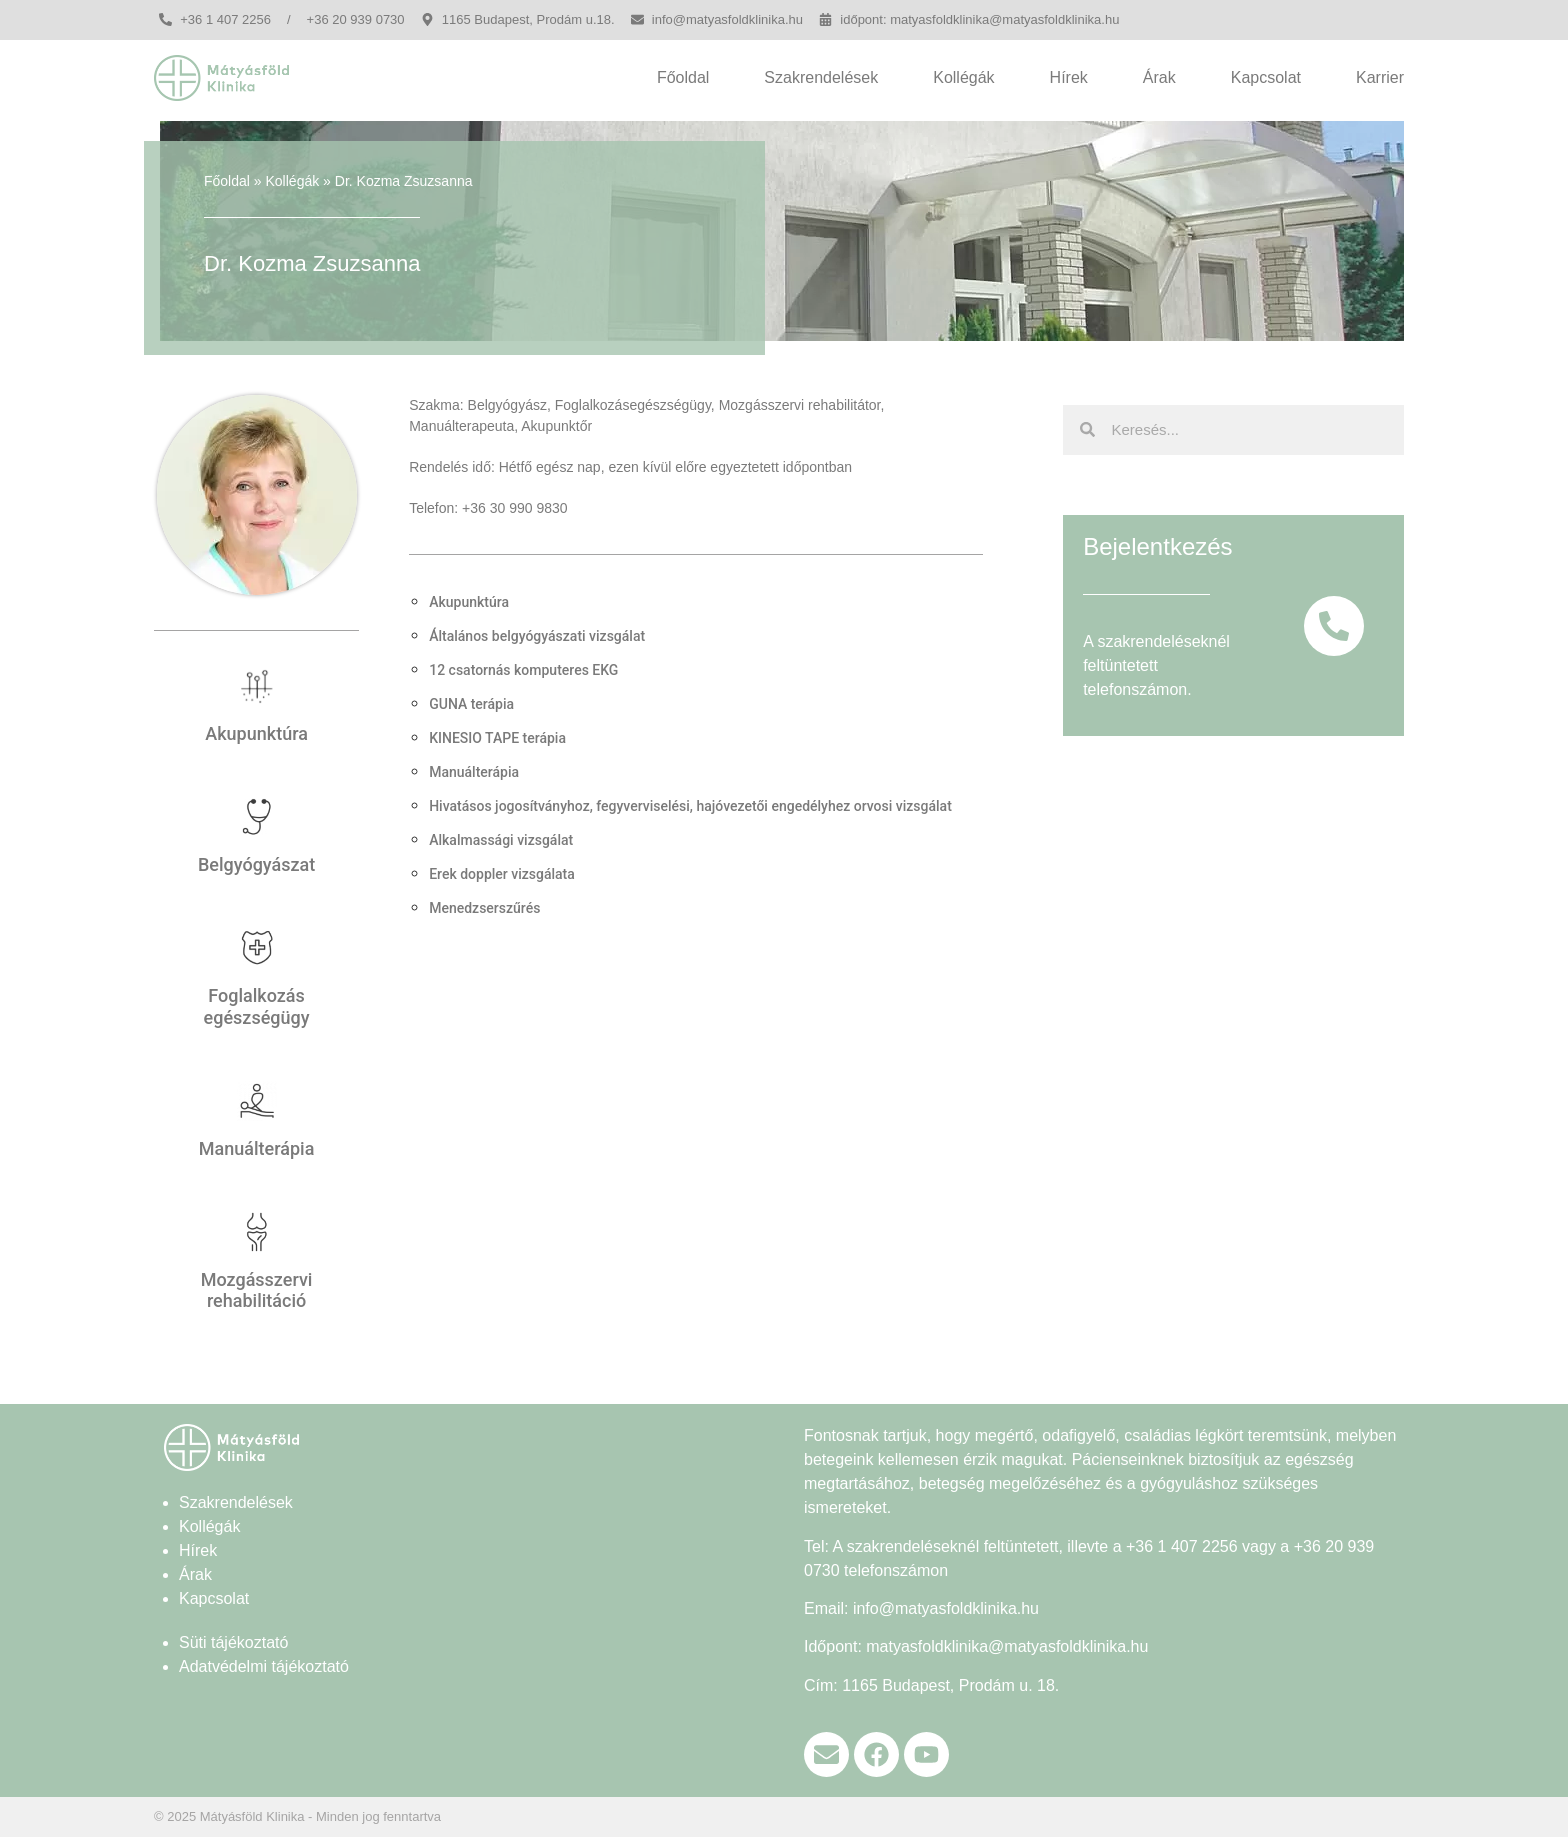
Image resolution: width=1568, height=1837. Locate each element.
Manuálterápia (257, 1148)
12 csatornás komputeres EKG (523, 670)
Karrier (1380, 77)
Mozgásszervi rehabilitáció (257, 1290)
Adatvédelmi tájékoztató (264, 1666)
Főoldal (683, 77)
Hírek (1069, 77)
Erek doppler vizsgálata (502, 874)
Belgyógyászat (256, 864)
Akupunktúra (256, 733)
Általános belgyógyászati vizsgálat (537, 636)
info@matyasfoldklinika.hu (946, 1608)
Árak (1159, 77)
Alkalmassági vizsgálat (501, 840)
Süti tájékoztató (233, 1642)
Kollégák (963, 77)
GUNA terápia (471, 704)
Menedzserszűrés (484, 908)
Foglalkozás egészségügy (257, 1006)
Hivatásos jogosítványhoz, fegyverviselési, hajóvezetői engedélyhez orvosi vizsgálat (690, 806)
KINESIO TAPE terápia (497, 738)
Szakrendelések (821, 77)
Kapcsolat (1266, 77)
